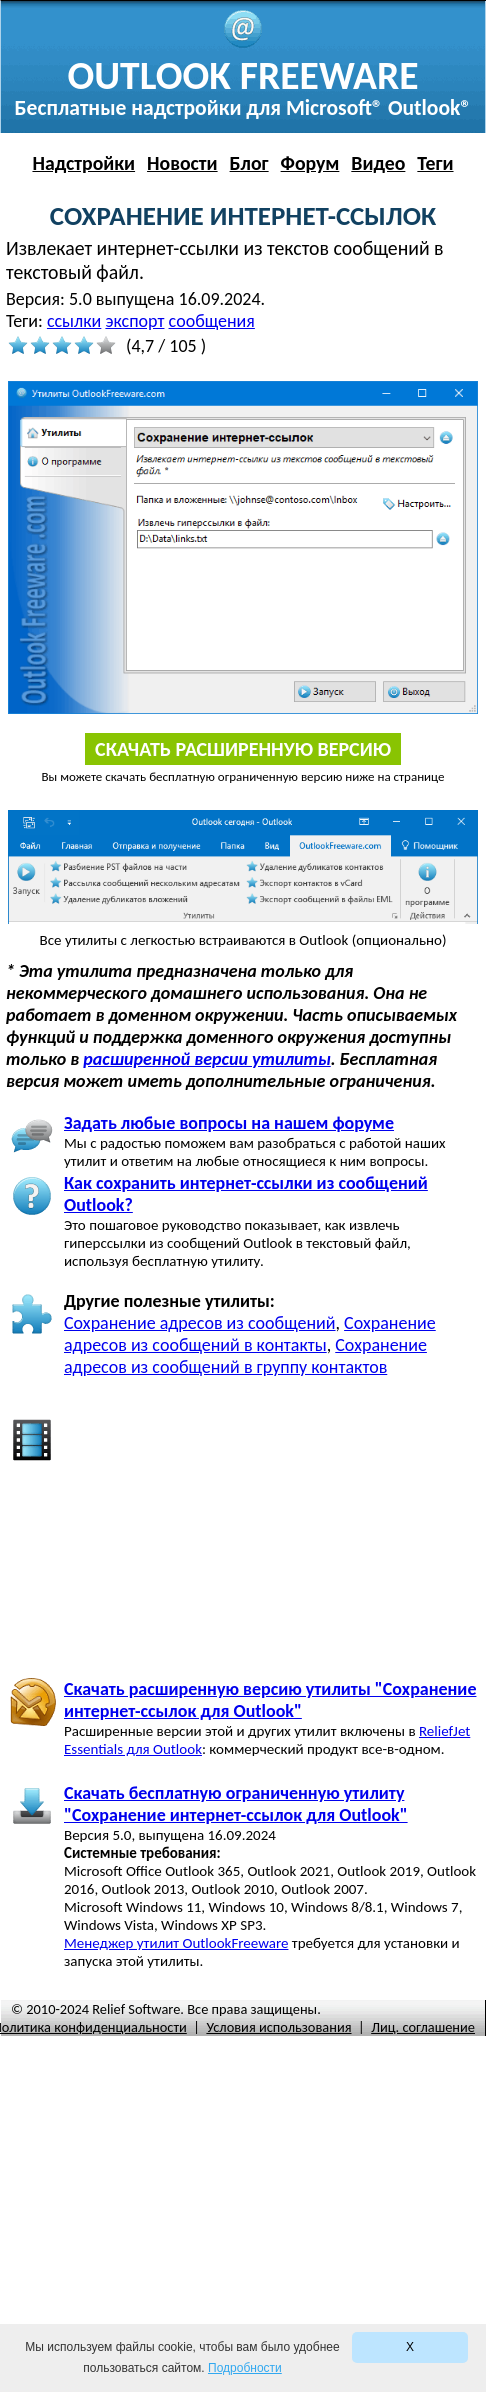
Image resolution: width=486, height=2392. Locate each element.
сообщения (212, 321)
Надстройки (83, 163)
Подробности (245, 2368)
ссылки (74, 321)
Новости (182, 163)
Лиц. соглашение (423, 2027)
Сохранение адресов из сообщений (200, 1323)
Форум (310, 163)
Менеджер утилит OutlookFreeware (176, 1943)
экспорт (134, 321)
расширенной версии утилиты (206, 1059)
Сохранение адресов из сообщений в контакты (250, 1334)
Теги (435, 163)
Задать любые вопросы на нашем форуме (229, 1123)
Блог (249, 163)
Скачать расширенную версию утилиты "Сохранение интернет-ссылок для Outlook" (270, 1700)
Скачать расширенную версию (243, 749)
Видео (378, 163)
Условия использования (278, 2027)
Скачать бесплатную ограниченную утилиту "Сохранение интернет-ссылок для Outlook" (236, 1804)
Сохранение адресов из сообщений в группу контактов (245, 1356)
